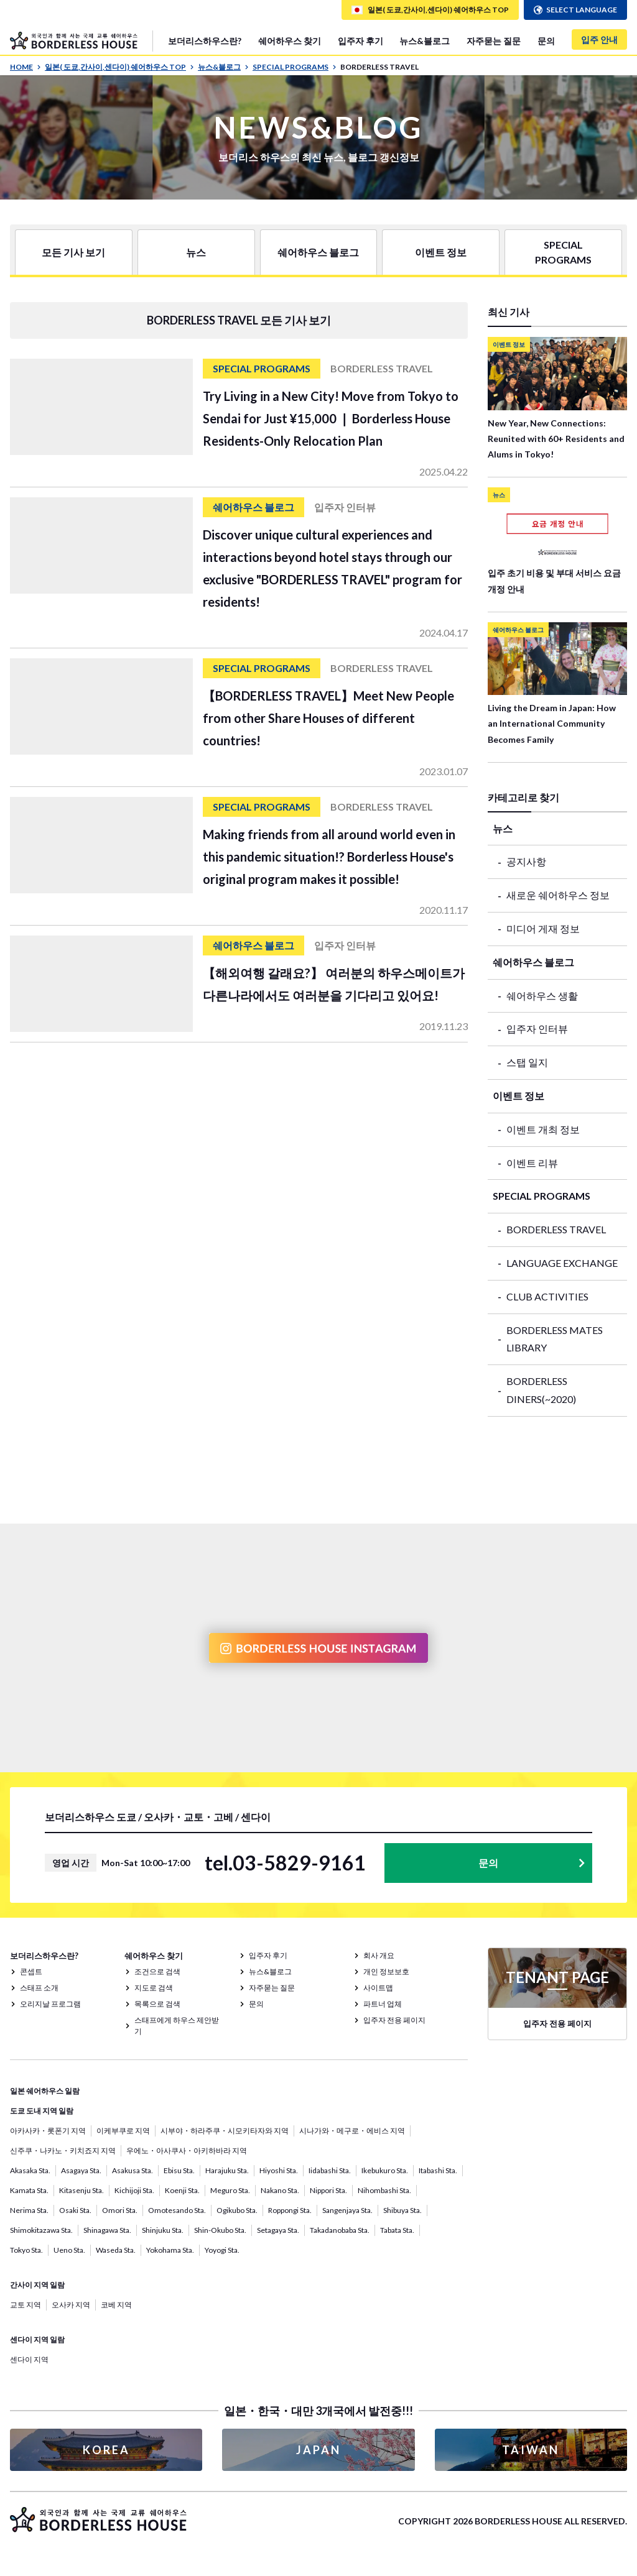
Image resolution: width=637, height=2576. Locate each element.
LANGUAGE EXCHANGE (562, 1263)
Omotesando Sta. (177, 2210)
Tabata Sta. (397, 2230)
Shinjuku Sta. (163, 2230)
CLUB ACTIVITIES (547, 1296)
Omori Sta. (119, 2210)
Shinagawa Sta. (107, 2230)
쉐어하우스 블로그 (318, 252)
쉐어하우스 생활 (542, 995)
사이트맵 (378, 1987)
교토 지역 (25, 2304)
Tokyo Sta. (26, 2250)
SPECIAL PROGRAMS (295, 66)
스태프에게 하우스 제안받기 (176, 2025)
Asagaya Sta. (81, 2170)
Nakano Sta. (280, 2190)
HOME (25, 66)
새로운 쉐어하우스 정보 (558, 895)
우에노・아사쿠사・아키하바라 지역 (186, 2150)
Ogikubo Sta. (237, 2210)
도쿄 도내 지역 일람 (41, 2110)
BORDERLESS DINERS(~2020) (541, 1390)
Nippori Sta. (328, 2190)
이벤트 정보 (441, 252)
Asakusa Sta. (132, 2170)
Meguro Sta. (230, 2190)
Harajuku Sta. (227, 2170)
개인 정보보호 (386, 1971)
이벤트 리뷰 (532, 1163)
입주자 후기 (360, 40)
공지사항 (526, 861)
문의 (546, 40)
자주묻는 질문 (494, 40)
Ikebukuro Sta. (384, 2170)
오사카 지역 (71, 2304)
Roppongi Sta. (290, 2210)
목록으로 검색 (157, 2003)
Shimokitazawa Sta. (41, 2230)
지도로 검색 (153, 1987)
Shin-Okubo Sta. (220, 2230)
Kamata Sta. (29, 2190)
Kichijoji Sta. (134, 2190)
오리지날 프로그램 (50, 2003)
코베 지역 (116, 2304)
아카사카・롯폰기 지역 (48, 2130)
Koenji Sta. (182, 2190)
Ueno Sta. (69, 2250)
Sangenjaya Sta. (347, 2210)
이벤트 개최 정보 (543, 1129)
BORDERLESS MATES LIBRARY (554, 1339)
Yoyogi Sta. (222, 2250)
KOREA (106, 2450)
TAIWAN (530, 2450)
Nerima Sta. (29, 2210)
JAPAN (318, 2450)
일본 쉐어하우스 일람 (45, 2090)
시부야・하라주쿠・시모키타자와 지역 (224, 2130)
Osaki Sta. (75, 2210)
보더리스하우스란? (204, 40)
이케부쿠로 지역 (123, 2130)
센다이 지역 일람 (37, 2339)
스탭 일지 (527, 1062)
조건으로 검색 (157, 1971)
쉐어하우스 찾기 (289, 40)
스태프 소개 (39, 1987)
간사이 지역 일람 (37, 2284)
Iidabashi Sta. (330, 2170)
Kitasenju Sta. (81, 2190)
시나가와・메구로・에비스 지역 (352, 2130)
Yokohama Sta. (170, 2250)
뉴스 (196, 252)
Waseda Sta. (116, 2250)
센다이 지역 (29, 2359)
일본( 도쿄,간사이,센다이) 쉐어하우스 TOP (119, 66)
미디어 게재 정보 (543, 928)
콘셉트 (31, 1971)
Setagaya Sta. (278, 2230)
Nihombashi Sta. (384, 2190)
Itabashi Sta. (438, 2170)
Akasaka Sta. (30, 2170)
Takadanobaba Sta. (340, 2230)
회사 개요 (378, 1955)
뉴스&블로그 (424, 40)
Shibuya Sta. (402, 2210)
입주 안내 (599, 39)
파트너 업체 (382, 2003)
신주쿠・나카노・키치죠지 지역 (63, 2150)
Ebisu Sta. (179, 2170)
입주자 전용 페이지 (394, 2020)
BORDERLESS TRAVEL (556, 1229)
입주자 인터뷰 (537, 1028)
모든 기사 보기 (73, 252)
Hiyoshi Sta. (278, 2170)
